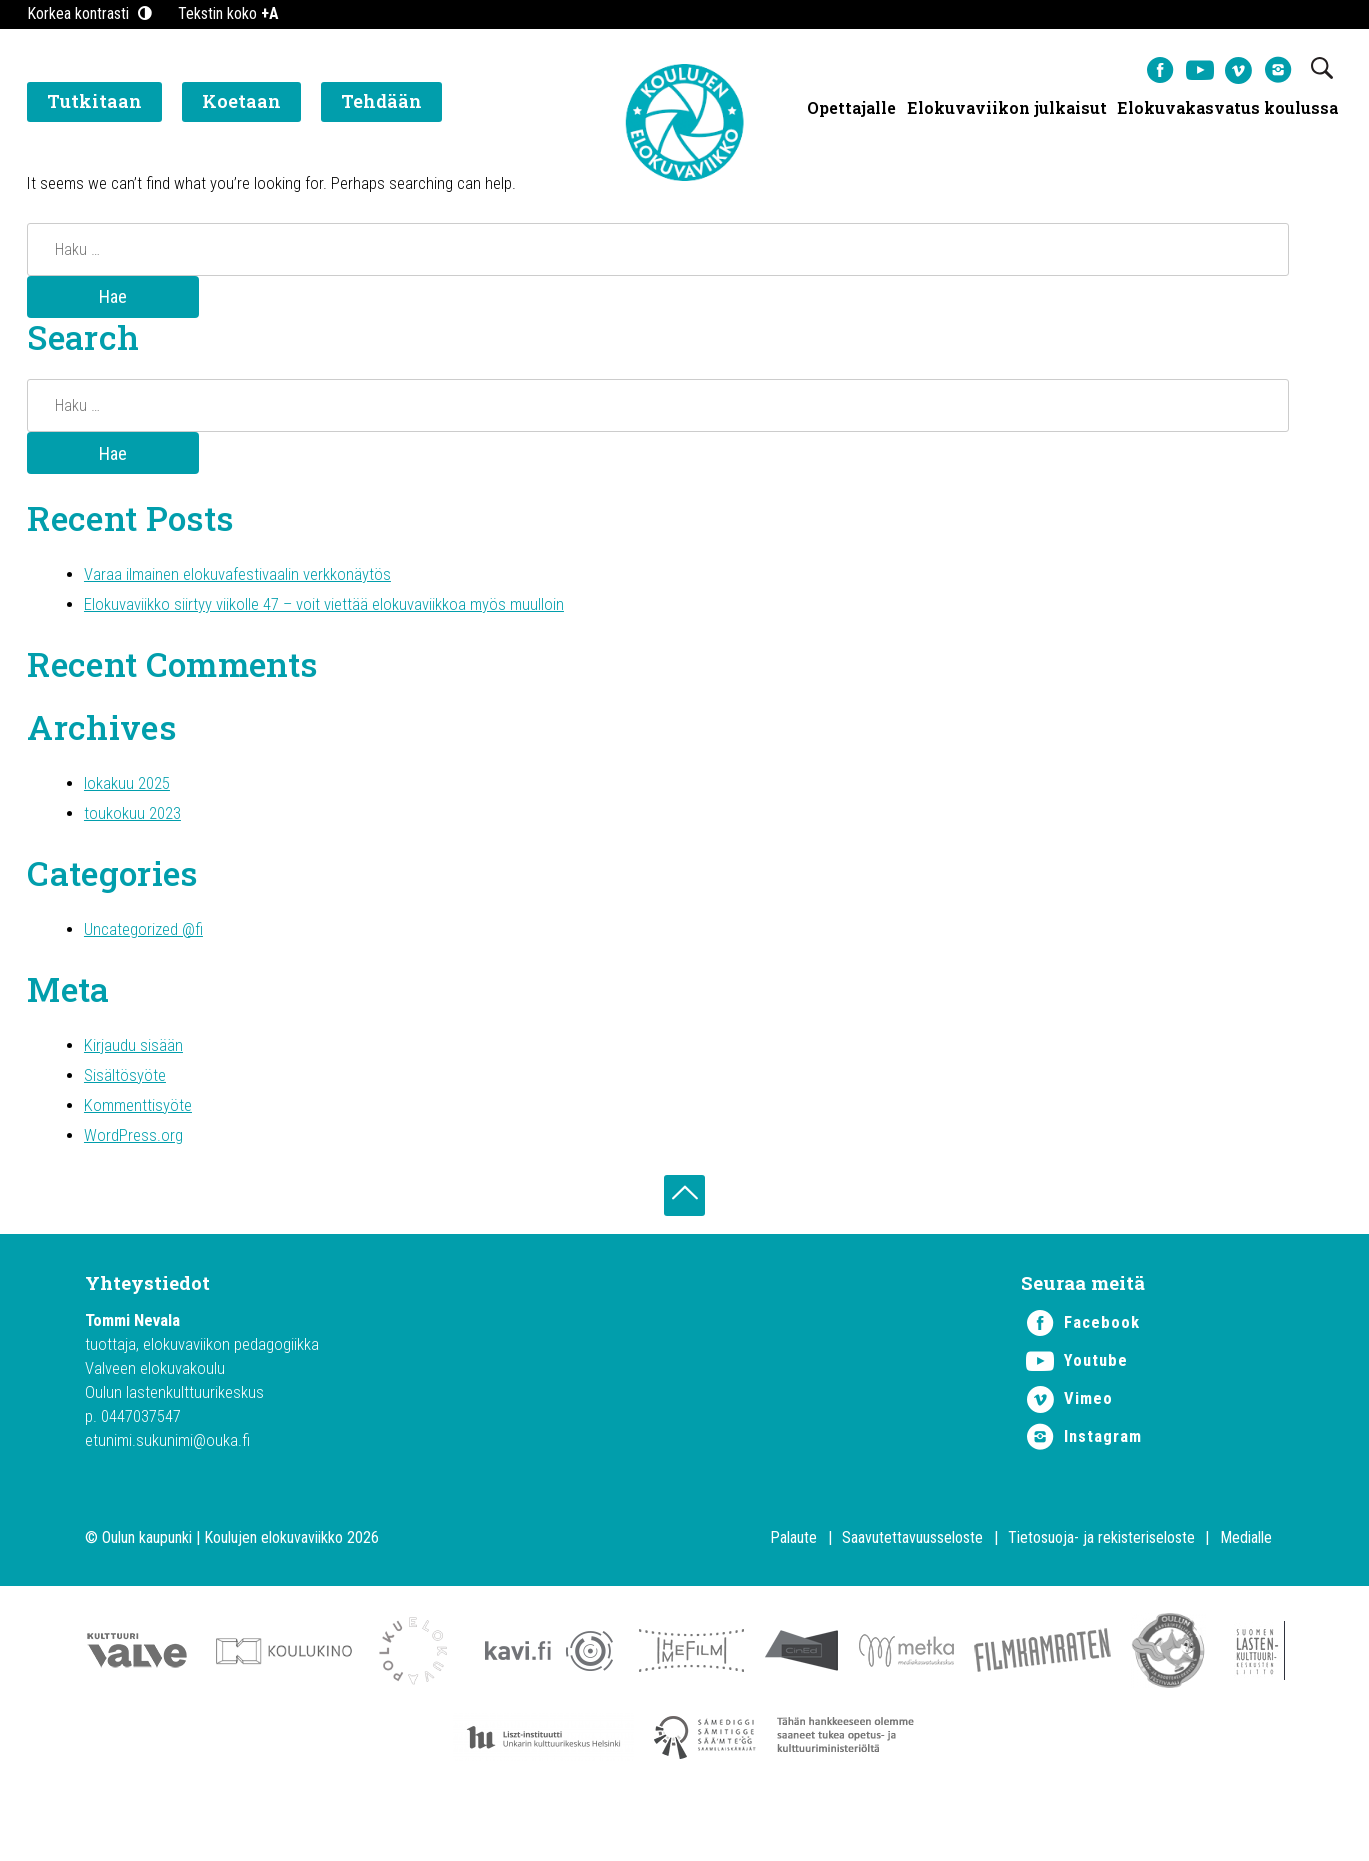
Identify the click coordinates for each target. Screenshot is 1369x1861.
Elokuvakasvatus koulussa (1227, 110)
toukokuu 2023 (136, 835)
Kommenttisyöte (141, 1141)
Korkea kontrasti (91, 13)
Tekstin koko (228, 13)
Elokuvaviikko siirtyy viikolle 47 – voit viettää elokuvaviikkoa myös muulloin (337, 617)
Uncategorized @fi (148, 956)
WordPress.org (136, 1173)
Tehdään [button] (381, 105)
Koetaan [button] (241, 105)
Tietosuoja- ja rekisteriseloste (1101, 1585)
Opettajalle (850, 110)
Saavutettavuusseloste (912, 1585)
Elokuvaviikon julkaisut (1006, 110)
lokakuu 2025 (131, 803)
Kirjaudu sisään (135, 1076)
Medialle (1246, 1585)
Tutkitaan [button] (94, 105)
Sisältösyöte (127, 1108)
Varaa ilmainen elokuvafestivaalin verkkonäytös (245, 584)
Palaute (793, 1585)
